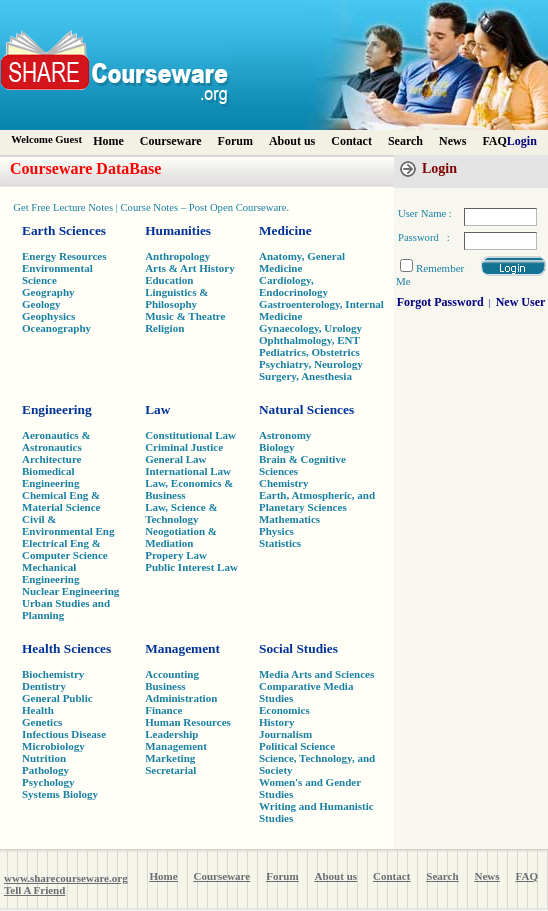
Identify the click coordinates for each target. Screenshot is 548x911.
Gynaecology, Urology (310, 328)
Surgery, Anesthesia (305, 376)
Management (182, 648)
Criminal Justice (184, 447)
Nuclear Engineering (70, 591)
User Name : (425, 213)
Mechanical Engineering (50, 573)
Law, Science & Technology (181, 513)
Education (169, 280)
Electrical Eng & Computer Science (65, 549)
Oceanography (56, 328)
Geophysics (48, 316)
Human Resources (188, 722)
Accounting (172, 674)
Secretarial (170, 770)
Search (405, 141)
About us (292, 141)
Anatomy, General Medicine (302, 262)
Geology (41, 304)
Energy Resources (64, 256)
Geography (48, 292)
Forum (235, 141)
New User (521, 302)
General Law (175, 459)
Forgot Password (440, 302)
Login (522, 141)
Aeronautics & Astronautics (56, 441)
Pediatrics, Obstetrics (309, 352)
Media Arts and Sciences (316, 674)
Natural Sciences (306, 409)
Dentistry (44, 686)
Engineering (57, 409)
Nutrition (44, 758)
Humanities (178, 230)
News (452, 141)
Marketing (170, 758)
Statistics (280, 543)
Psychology (48, 782)
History (276, 722)
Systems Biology (60, 794)
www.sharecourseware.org (66, 878)
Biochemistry (53, 674)
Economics (284, 710)
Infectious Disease (64, 734)
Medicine (285, 230)
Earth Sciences (64, 230)
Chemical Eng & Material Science (61, 501)
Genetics (42, 722)
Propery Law (176, 555)
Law (157, 409)
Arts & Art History (190, 268)
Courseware (171, 141)
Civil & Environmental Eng (68, 525)
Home (108, 141)
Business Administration (181, 692)
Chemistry (284, 483)
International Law (188, 471)
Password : (424, 237)
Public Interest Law (191, 567)
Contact (351, 141)
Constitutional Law (190, 435)
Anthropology (177, 256)
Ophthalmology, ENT (309, 340)
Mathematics (289, 519)
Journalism (285, 734)
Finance (163, 710)
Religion (164, 328)
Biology (276, 447)
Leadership (171, 734)
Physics (276, 531)
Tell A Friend (34, 890)
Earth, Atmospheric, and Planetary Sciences (317, 501)
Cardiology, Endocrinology (293, 286)
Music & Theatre (185, 316)
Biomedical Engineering (50, 477)
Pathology (45, 770)
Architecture (51, 459)
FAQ (494, 141)
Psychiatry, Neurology (311, 364)
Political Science (297, 746)
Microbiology (53, 746)
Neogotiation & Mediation (181, 537)
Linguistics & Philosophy (176, 298)
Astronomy (285, 435)
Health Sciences (66, 648)
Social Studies (298, 648)
